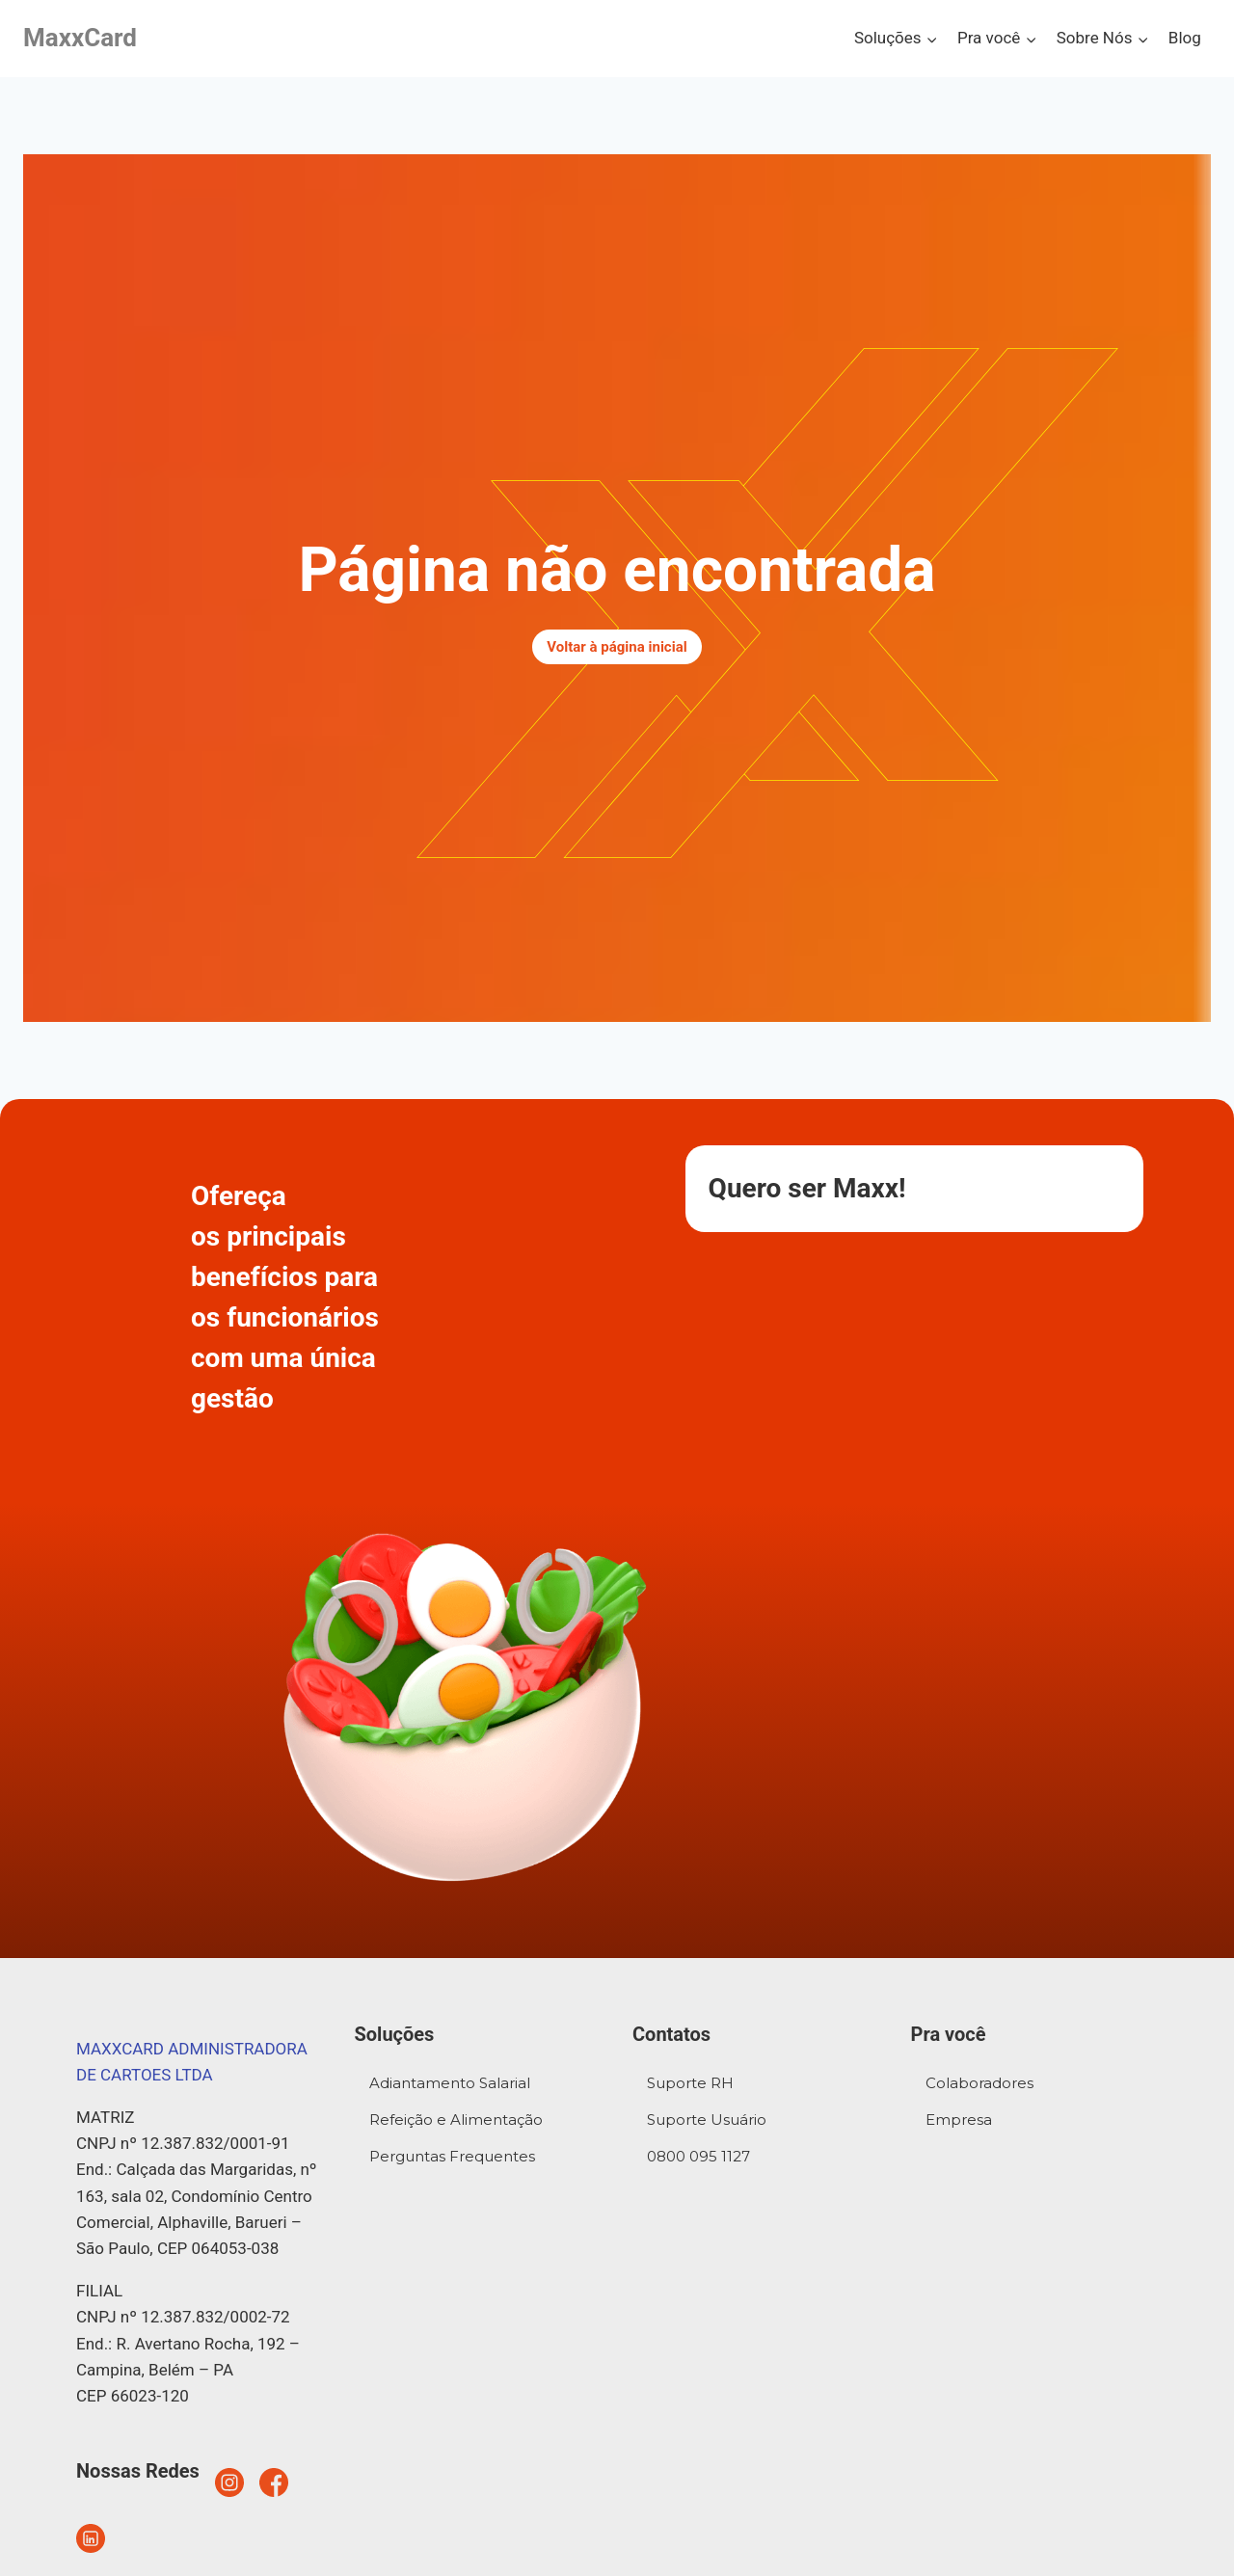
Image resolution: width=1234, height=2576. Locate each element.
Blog (1184, 37)
